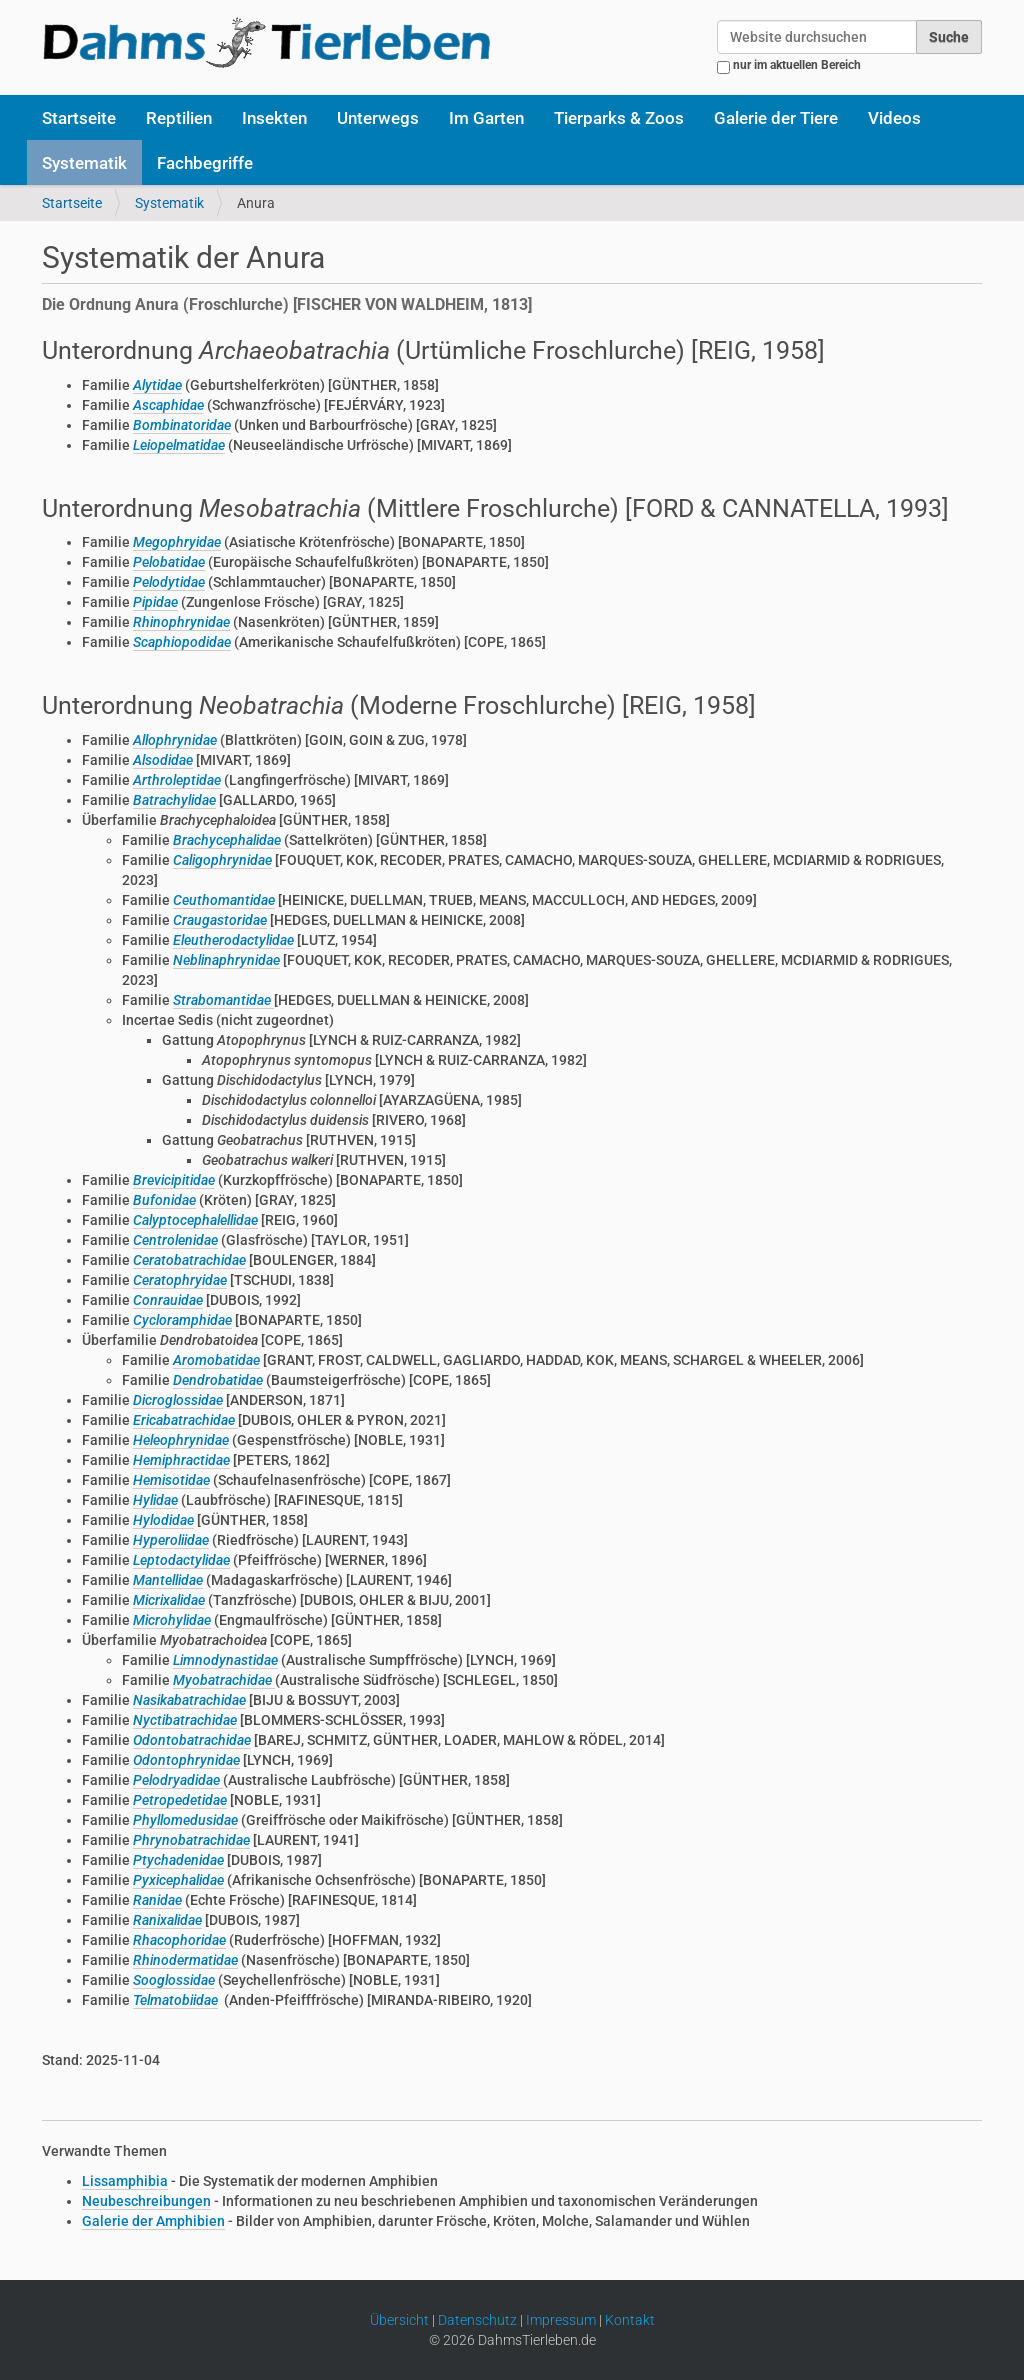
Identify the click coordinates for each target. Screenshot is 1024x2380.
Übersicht (399, 2320)
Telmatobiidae (175, 2000)
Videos (894, 118)
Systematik (84, 163)
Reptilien (179, 118)
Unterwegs (378, 118)
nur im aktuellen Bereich (797, 65)
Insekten (274, 118)
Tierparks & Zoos (619, 118)
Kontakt (630, 2320)
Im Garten (486, 118)
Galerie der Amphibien (153, 2221)
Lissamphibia (125, 2181)
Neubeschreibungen (146, 2201)
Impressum (561, 2320)
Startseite (79, 118)
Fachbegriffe (205, 163)
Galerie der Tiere (776, 118)
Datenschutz (477, 2320)
